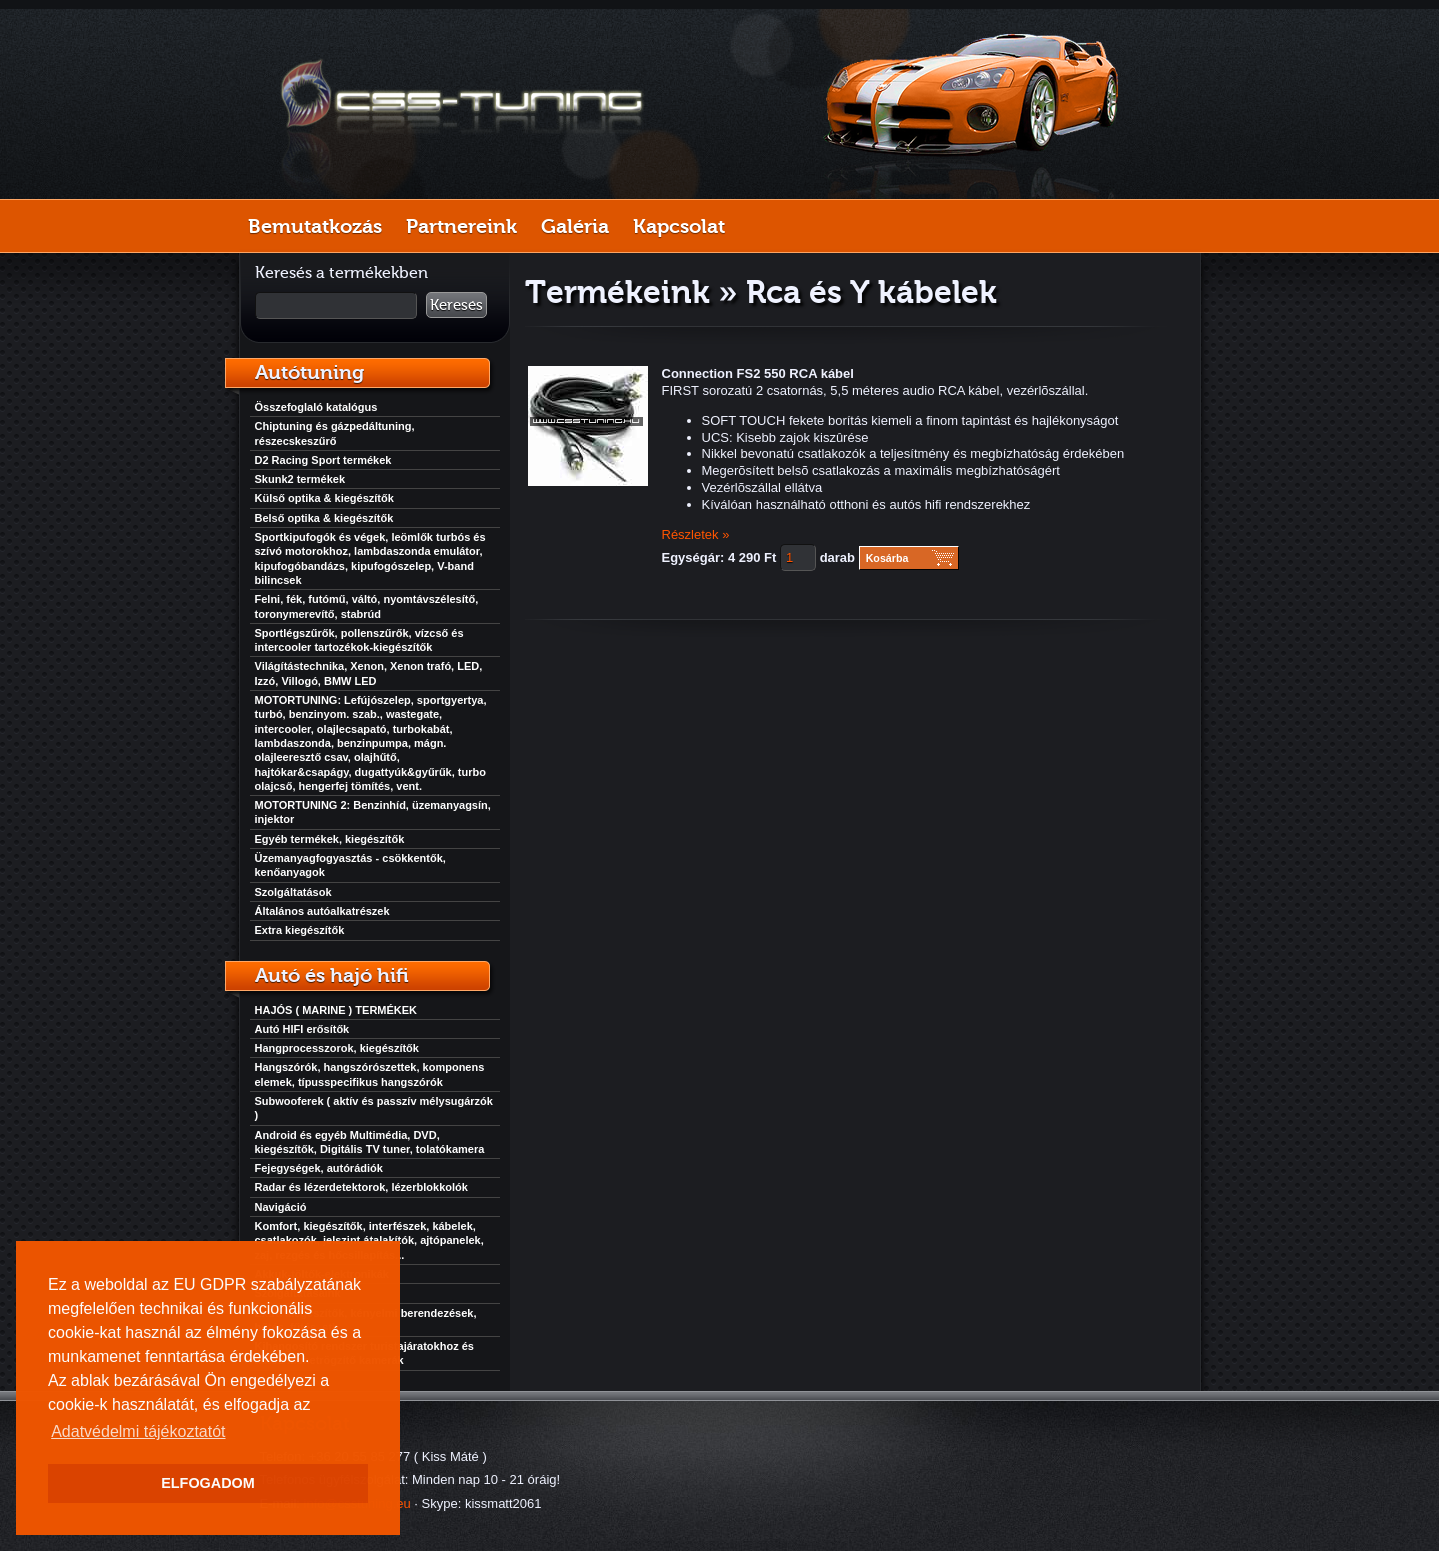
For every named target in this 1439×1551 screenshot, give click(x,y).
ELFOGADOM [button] (208, 1483)
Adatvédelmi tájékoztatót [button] (138, 1431)
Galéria (575, 226)
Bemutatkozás (315, 226)
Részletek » (696, 534)
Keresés (456, 305)
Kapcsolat (679, 226)
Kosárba (887, 558)
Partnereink (461, 226)
